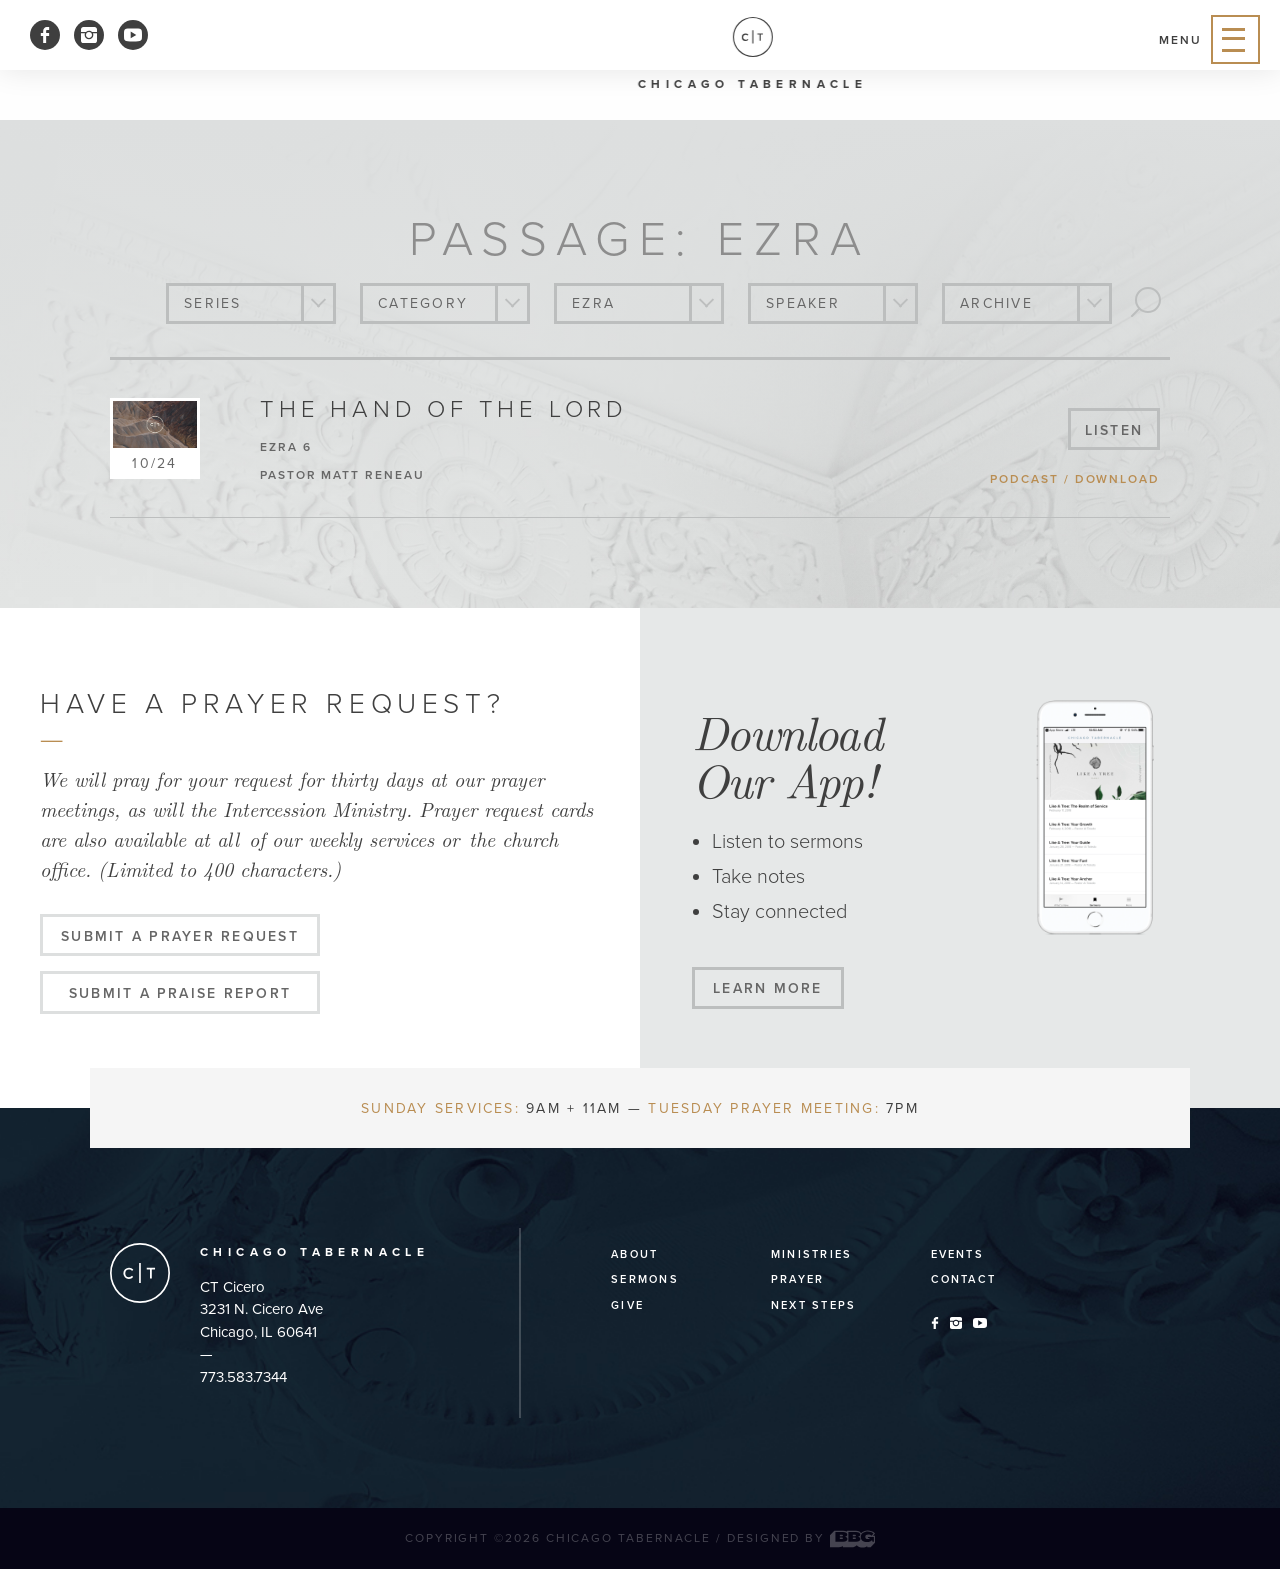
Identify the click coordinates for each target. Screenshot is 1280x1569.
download (1117, 479)
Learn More (767, 988)
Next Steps (813, 1305)
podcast (1024, 479)
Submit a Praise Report (180, 993)
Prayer (797, 1279)
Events (957, 1254)
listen (1114, 430)
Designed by (801, 1538)
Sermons (645, 1279)
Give (627, 1305)
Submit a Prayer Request (180, 936)
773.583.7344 (243, 1377)
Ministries (811, 1254)
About (634, 1254)
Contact (964, 1279)
